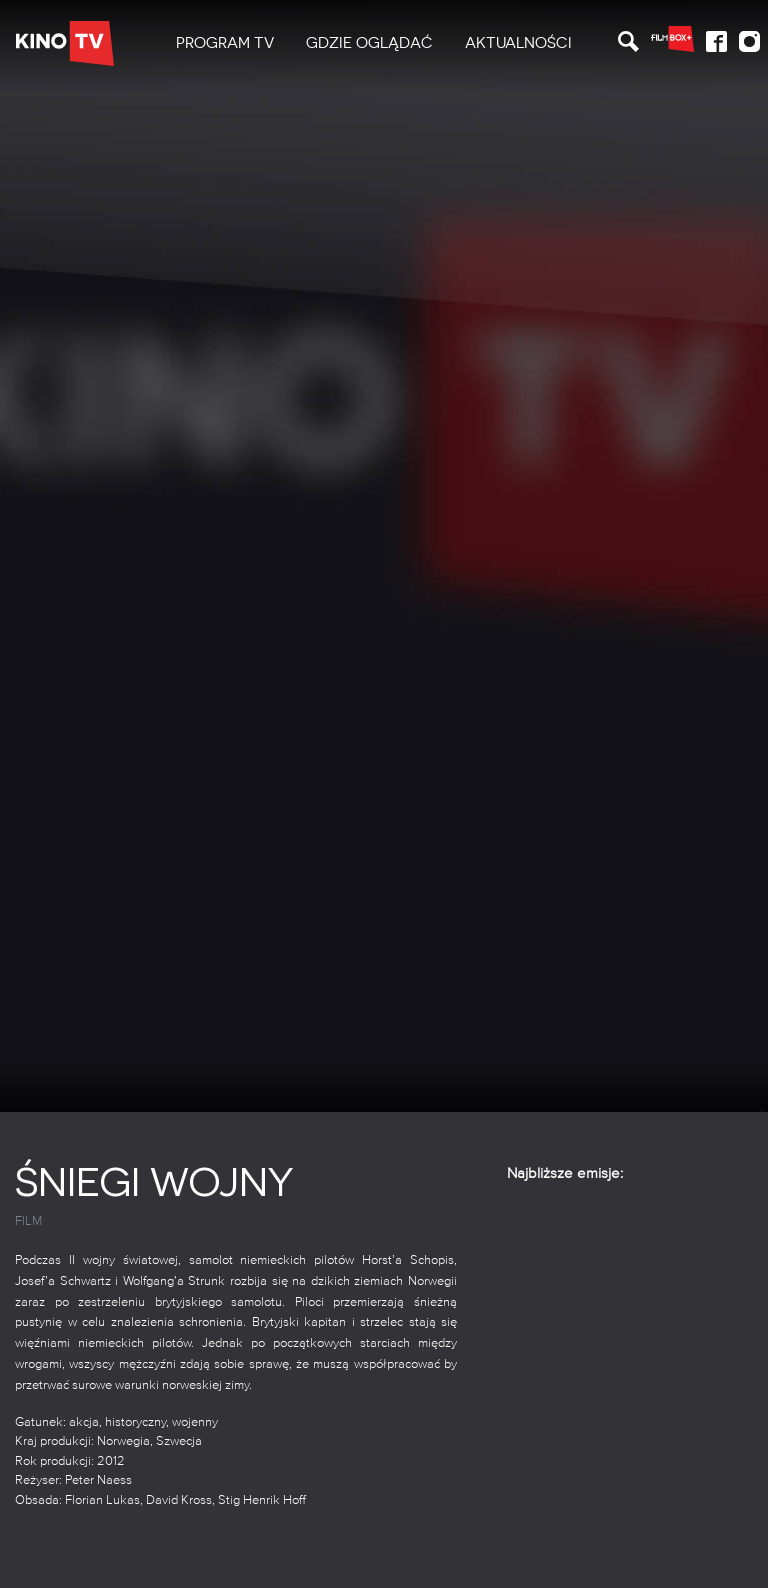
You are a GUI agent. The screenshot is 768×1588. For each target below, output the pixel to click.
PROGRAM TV (225, 43)
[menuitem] (225, 43)
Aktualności (518, 43)
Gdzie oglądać (369, 43)
